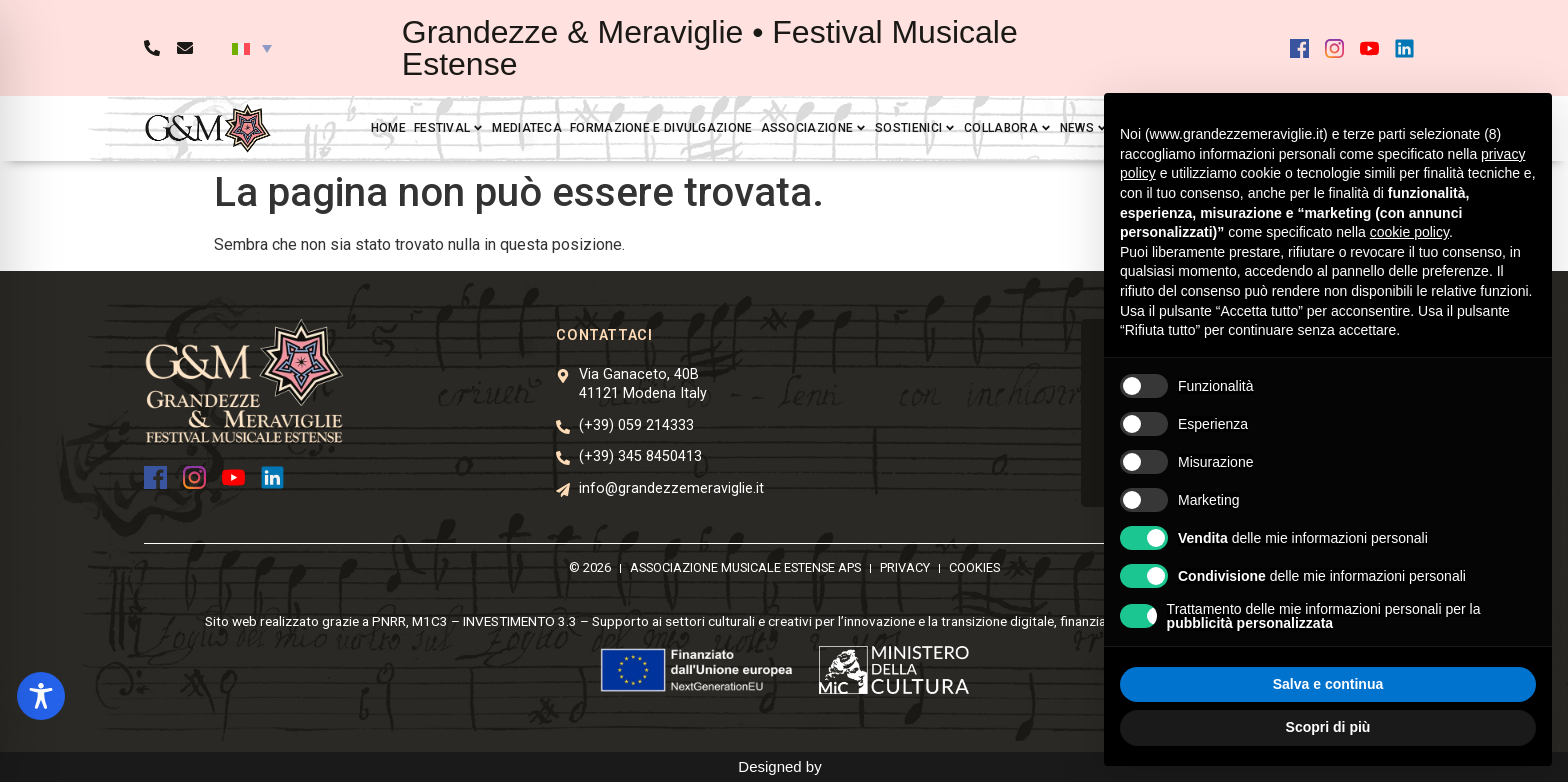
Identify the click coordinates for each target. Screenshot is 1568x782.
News (1084, 128)
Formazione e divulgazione (661, 128)
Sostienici (915, 128)
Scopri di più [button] (1328, 727)
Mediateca (527, 128)
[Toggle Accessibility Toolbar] (41, 696)
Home (388, 128)
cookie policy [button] (1409, 232)
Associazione (814, 128)
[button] (252, 48)
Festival (449, 128)
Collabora (1008, 128)
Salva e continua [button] (1328, 684)
